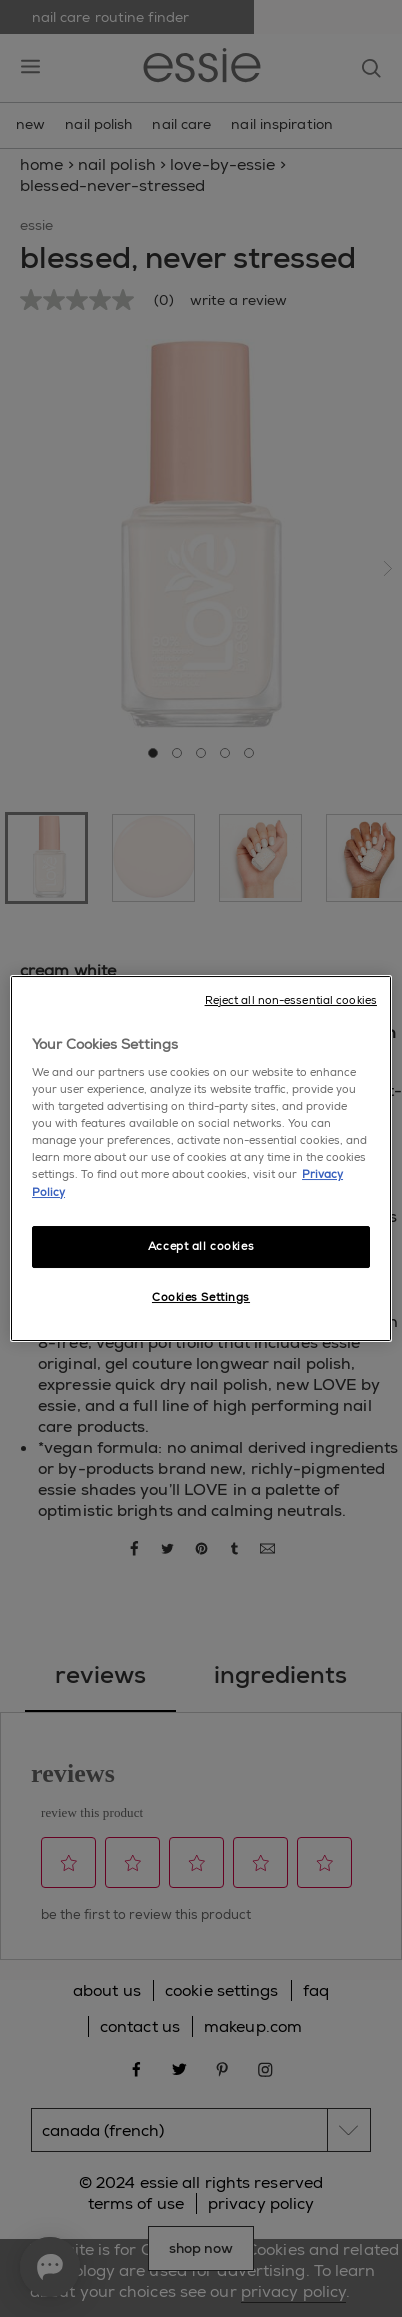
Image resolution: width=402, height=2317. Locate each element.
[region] (201, 1159)
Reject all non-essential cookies (291, 1000)
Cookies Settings (201, 1297)
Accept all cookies (201, 1246)
